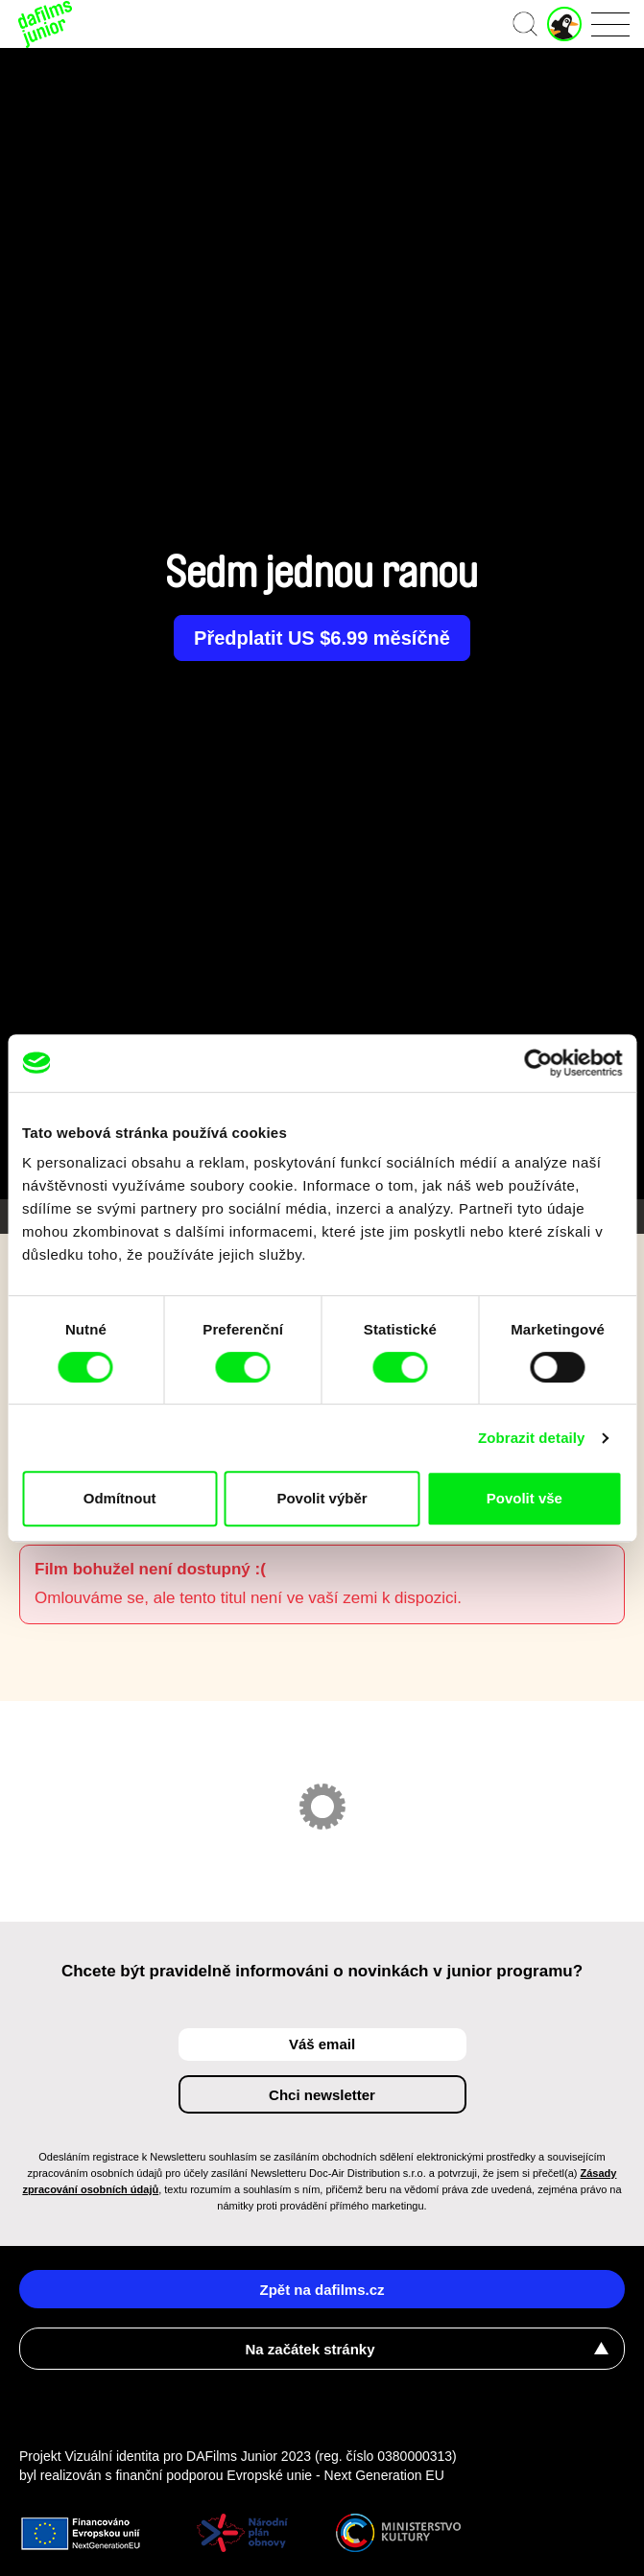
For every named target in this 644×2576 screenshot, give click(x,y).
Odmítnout (119, 1498)
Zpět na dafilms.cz (321, 2289)
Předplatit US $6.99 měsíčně (322, 638)
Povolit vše (524, 1498)
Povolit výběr (321, 1498)
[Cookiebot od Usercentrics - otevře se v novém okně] (538, 1063)
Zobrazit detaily (531, 1438)
